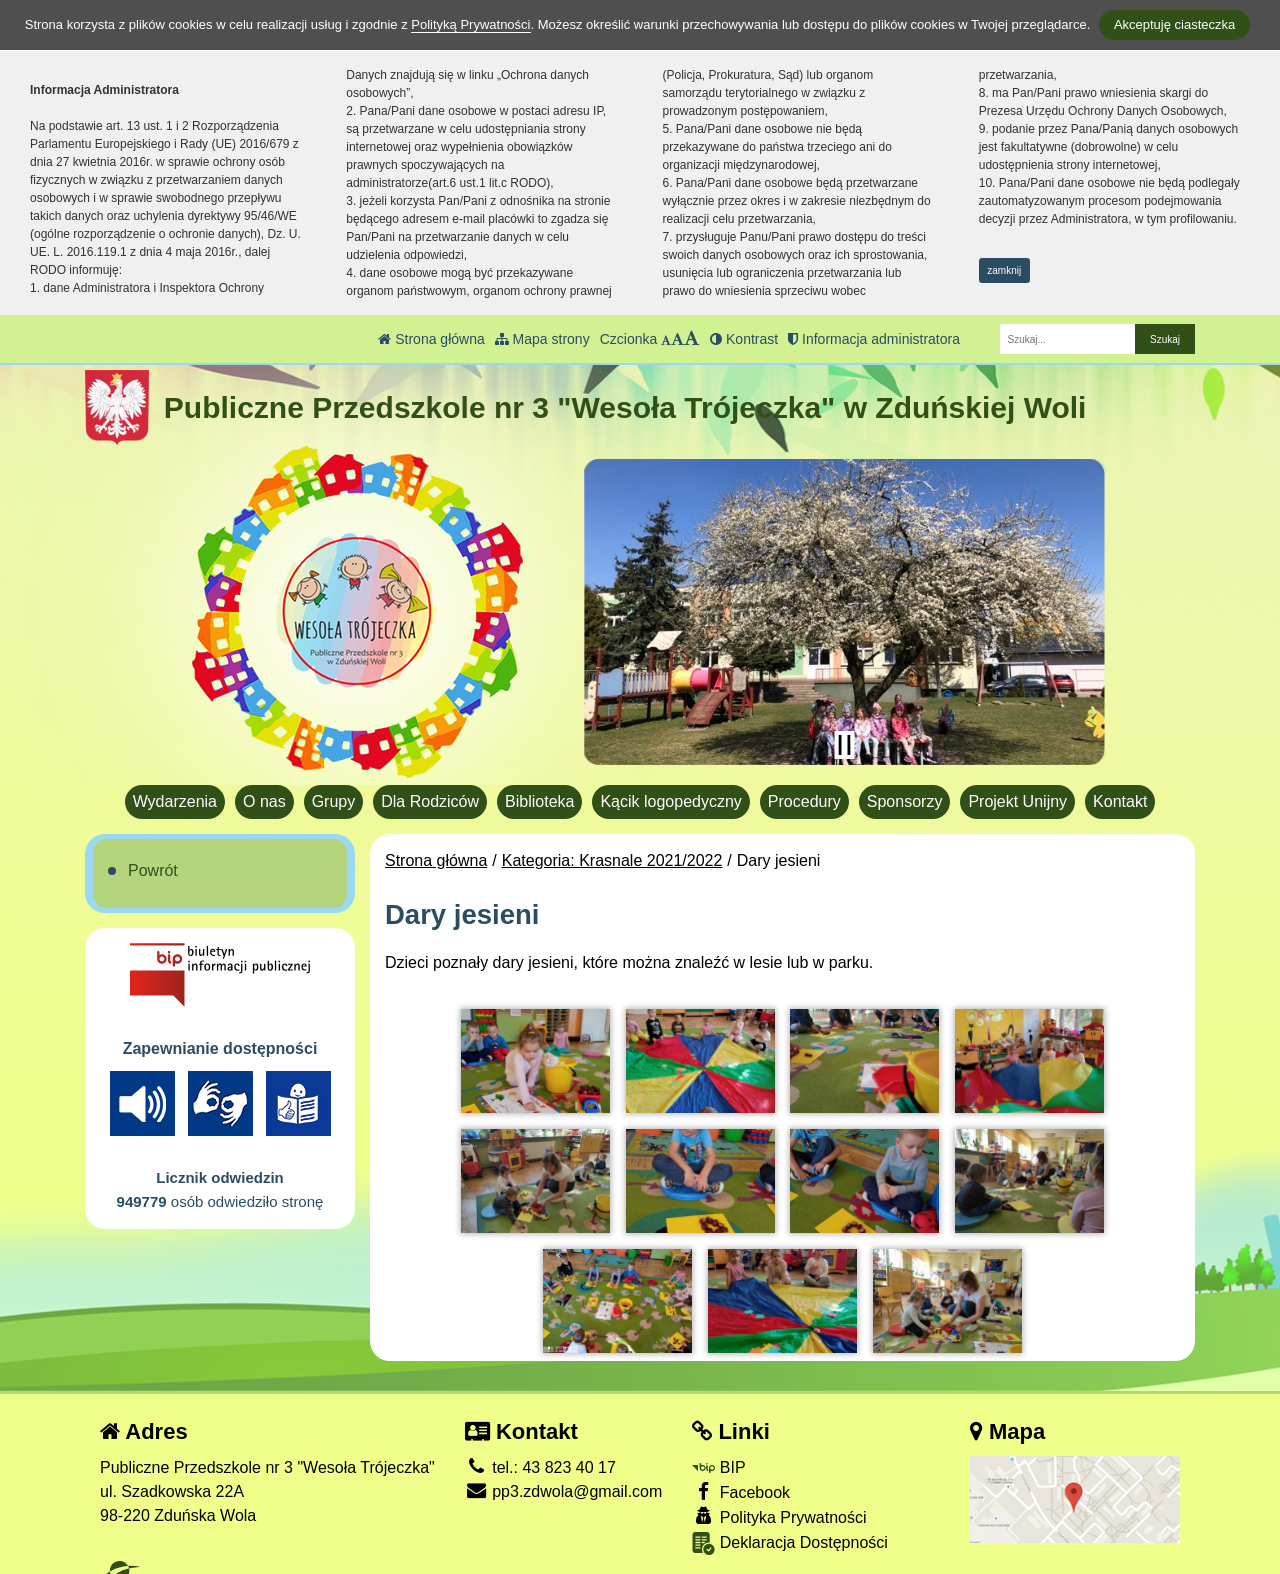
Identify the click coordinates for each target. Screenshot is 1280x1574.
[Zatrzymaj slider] (844, 745)
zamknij (1004, 270)
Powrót (153, 870)
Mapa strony (542, 339)
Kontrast (744, 339)
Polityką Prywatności (470, 24)
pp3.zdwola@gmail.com (564, 1478)
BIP (718, 1454)
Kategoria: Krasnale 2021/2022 (612, 860)
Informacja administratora (874, 339)
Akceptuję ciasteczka (1174, 24)
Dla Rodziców (430, 801)
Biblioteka (539, 801)
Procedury (804, 801)
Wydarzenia (175, 801)
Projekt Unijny (1017, 801)
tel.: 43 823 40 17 (540, 1454)
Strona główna (431, 339)
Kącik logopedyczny (670, 801)
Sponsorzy (905, 801)
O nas (264, 801)
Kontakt (1120, 801)
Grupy (334, 801)
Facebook (741, 1478)
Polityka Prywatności (779, 1503)
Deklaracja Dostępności (790, 1531)
